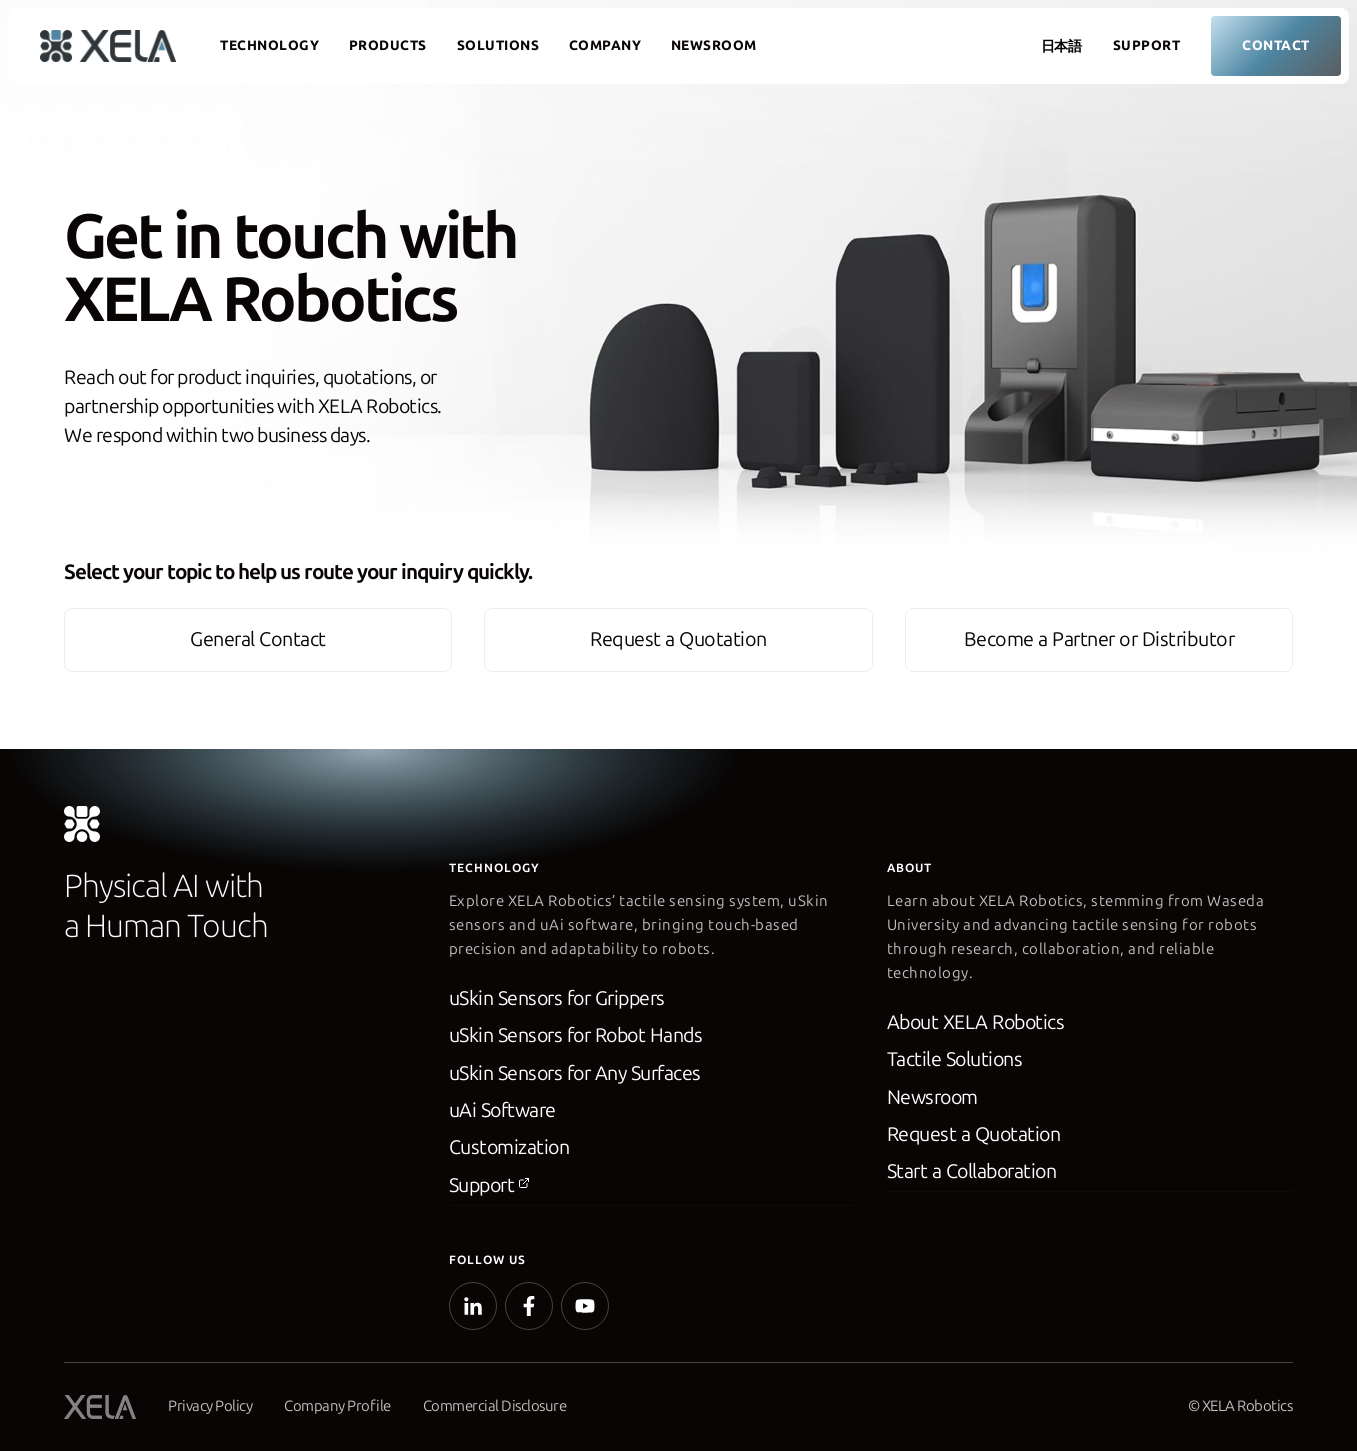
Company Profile (337, 1406)
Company (605, 45)
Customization (510, 1153)
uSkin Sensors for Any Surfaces (577, 1078)
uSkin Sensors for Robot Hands (579, 1040)
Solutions (498, 45)
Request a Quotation (975, 1139)
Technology (269, 45)
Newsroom (714, 45)
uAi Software (503, 1115)
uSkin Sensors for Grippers (559, 1003)
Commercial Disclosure (496, 1406)
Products (388, 45)
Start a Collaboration (974, 1177)
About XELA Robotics (978, 1027)
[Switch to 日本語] (1057, 46)
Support (1147, 45)
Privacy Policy (210, 1406)
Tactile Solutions (956, 1064)
